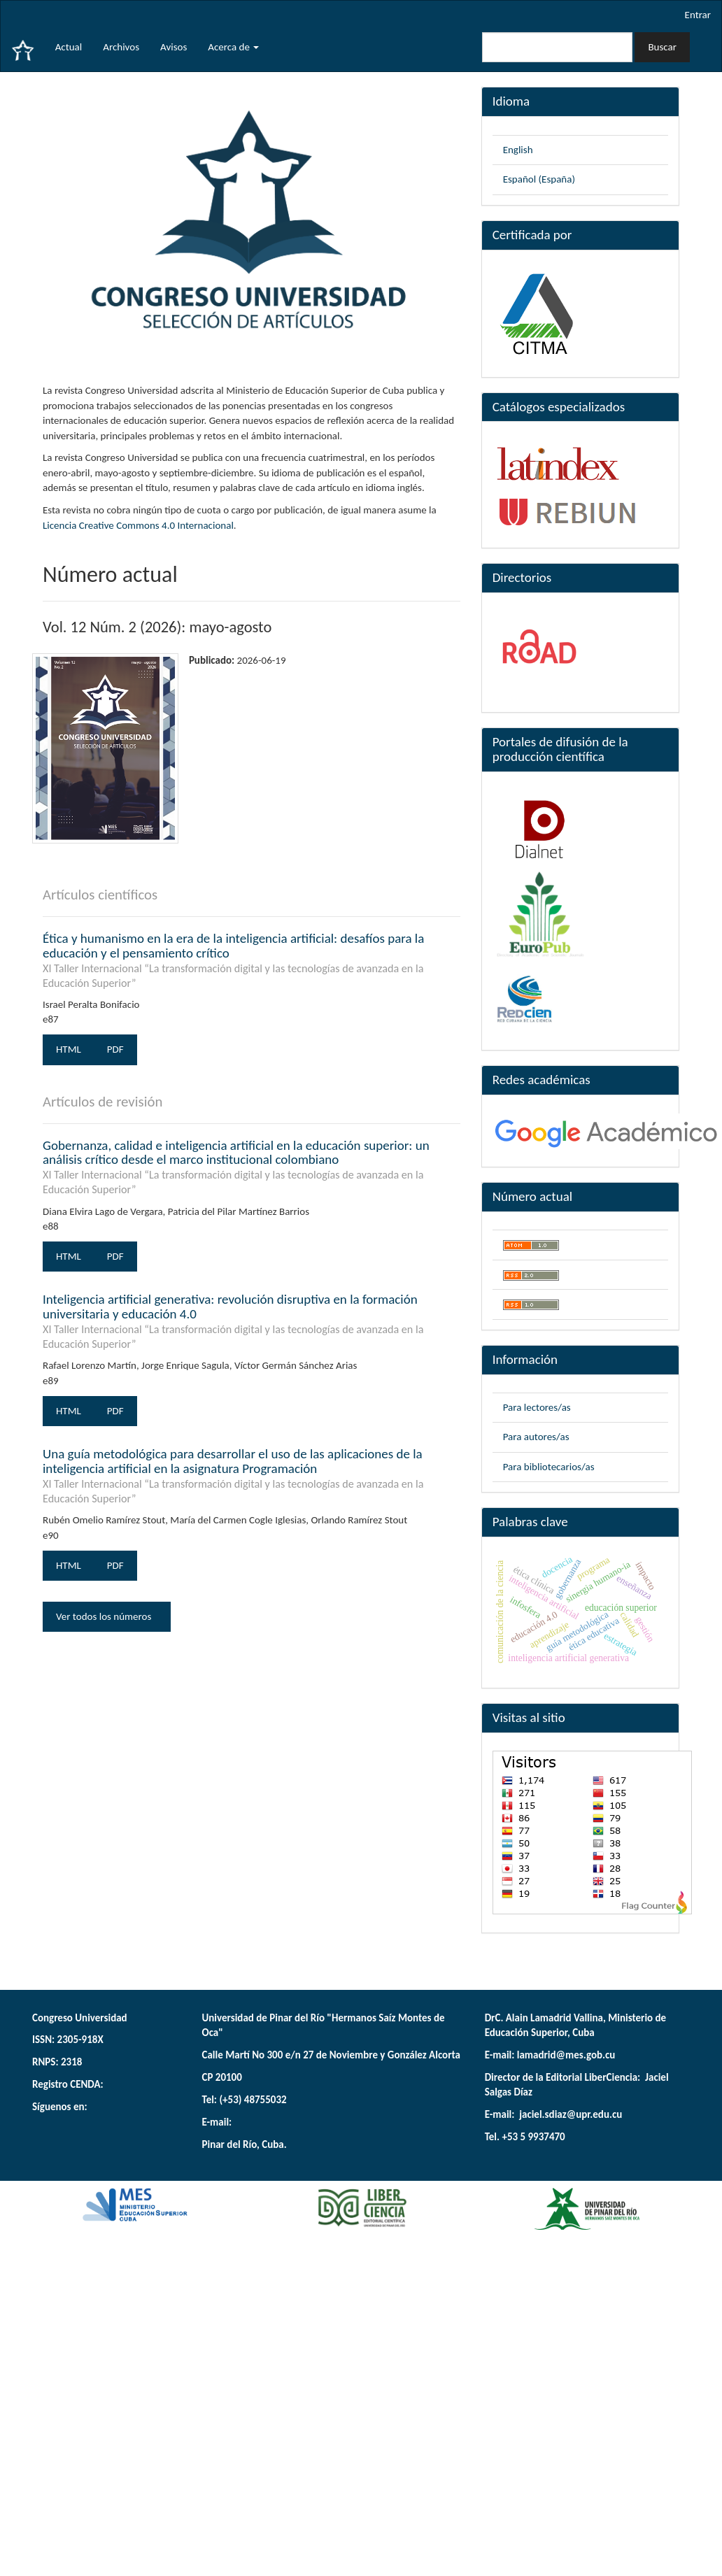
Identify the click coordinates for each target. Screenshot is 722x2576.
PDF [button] (115, 1049)
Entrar (698, 14)
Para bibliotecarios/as (549, 1466)
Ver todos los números (106, 1616)
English (518, 149)
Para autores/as (536, 1436)
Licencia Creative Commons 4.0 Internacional (138, 525)
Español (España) (539, 179)
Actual (69, 47)
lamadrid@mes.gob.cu (566, 2055)
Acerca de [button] (233, 47)
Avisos (173, 47)
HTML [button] (68, 1049)
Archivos (121, 47)
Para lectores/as (537, 1407)
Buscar (662, 47)
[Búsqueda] (557, 47)
